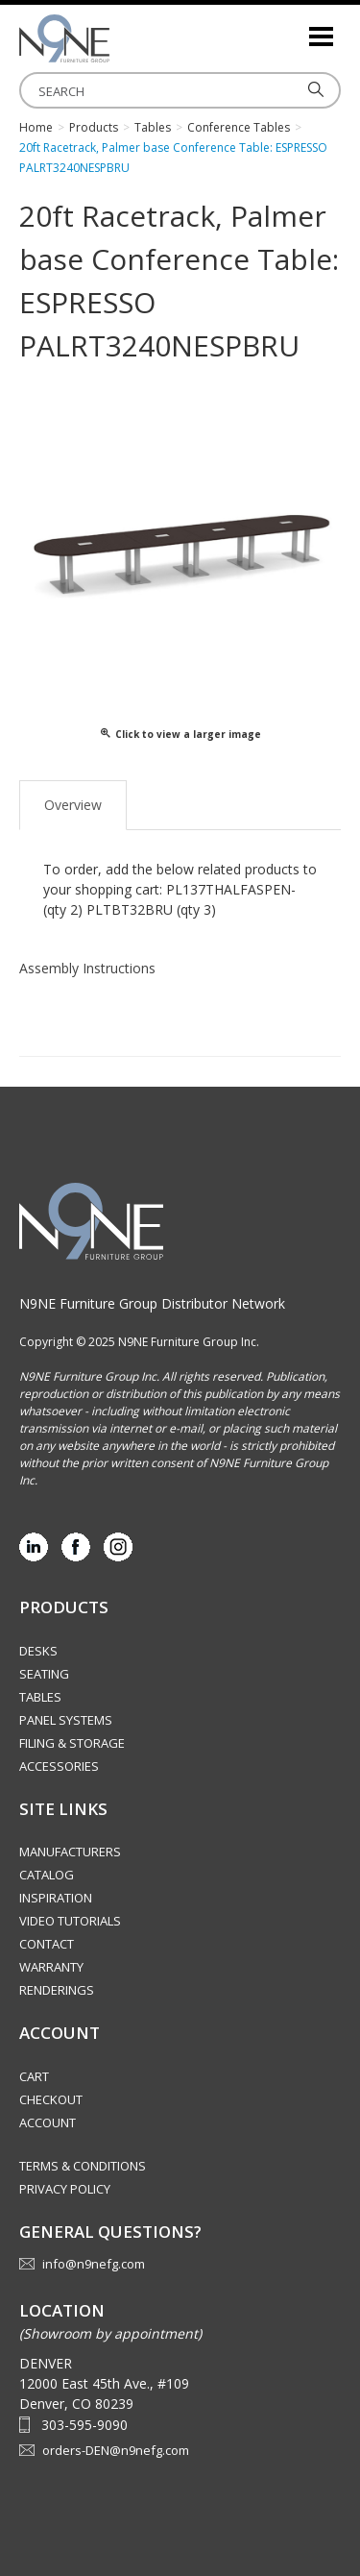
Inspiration (55, 1897)
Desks (38, 1650)
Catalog (46, 1874)
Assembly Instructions (87, 968)
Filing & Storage (72, 1743)
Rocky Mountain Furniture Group (115, 38)
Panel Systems (65, 1720)
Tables (40, 1696)
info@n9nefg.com (93, 2263)
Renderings (56, 1990)
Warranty (51, 1966)
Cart (34, 2076)
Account (47, 2122)
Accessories (59, 1766)
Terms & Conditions (82, 2165)
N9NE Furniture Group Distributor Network (152, 1303)
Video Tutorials (70, 1920)
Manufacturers (70, 1851)
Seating (44, 1673)
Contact (46, 1943)
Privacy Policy (64, 2188)
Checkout (51, 2099)
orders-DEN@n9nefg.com (115, 2450)
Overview (73, 805)
